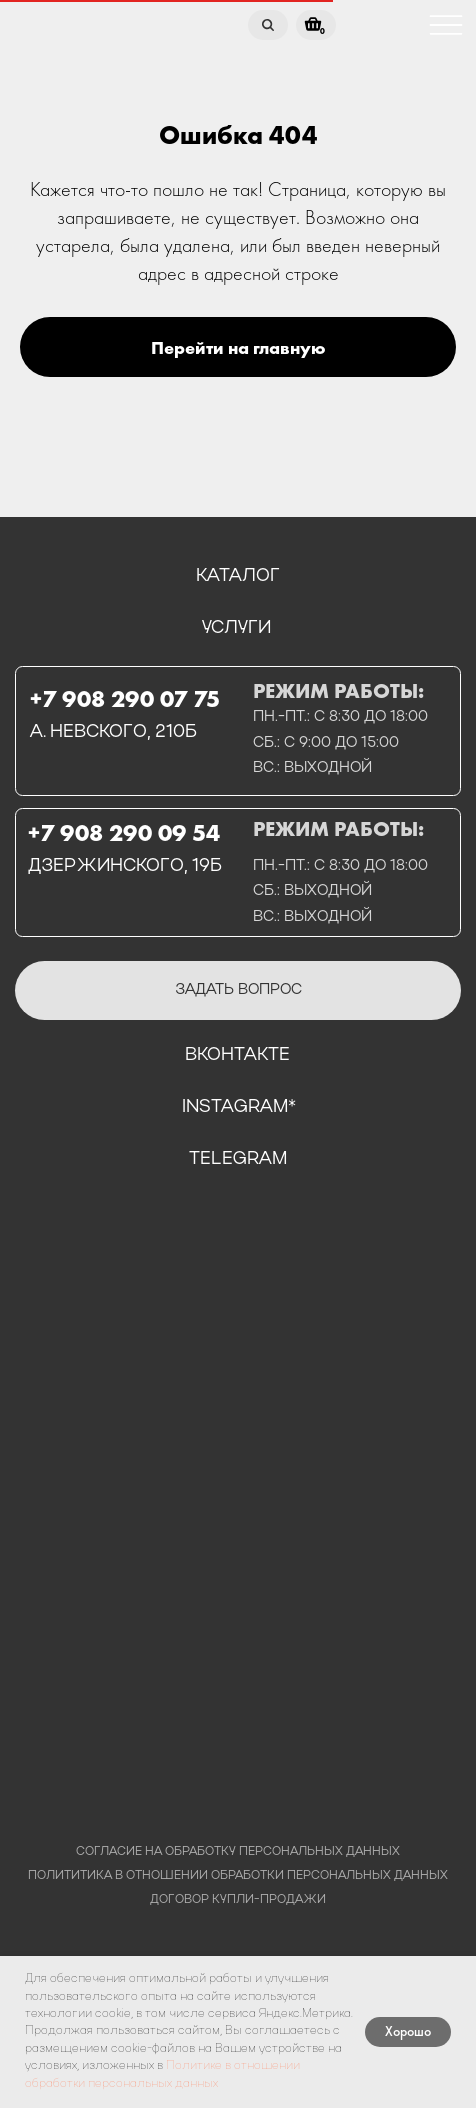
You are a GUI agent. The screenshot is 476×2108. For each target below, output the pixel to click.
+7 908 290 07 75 (125, 699)
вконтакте (237, 1055)
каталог (238, 576)
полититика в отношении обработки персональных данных (238, 1876)
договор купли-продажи (238, 1900)
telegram (238, 1159)
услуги (236, 628)
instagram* (239, 1107)
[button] (238, 991)
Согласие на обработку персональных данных (238, 1852)
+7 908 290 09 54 (124, 833)
